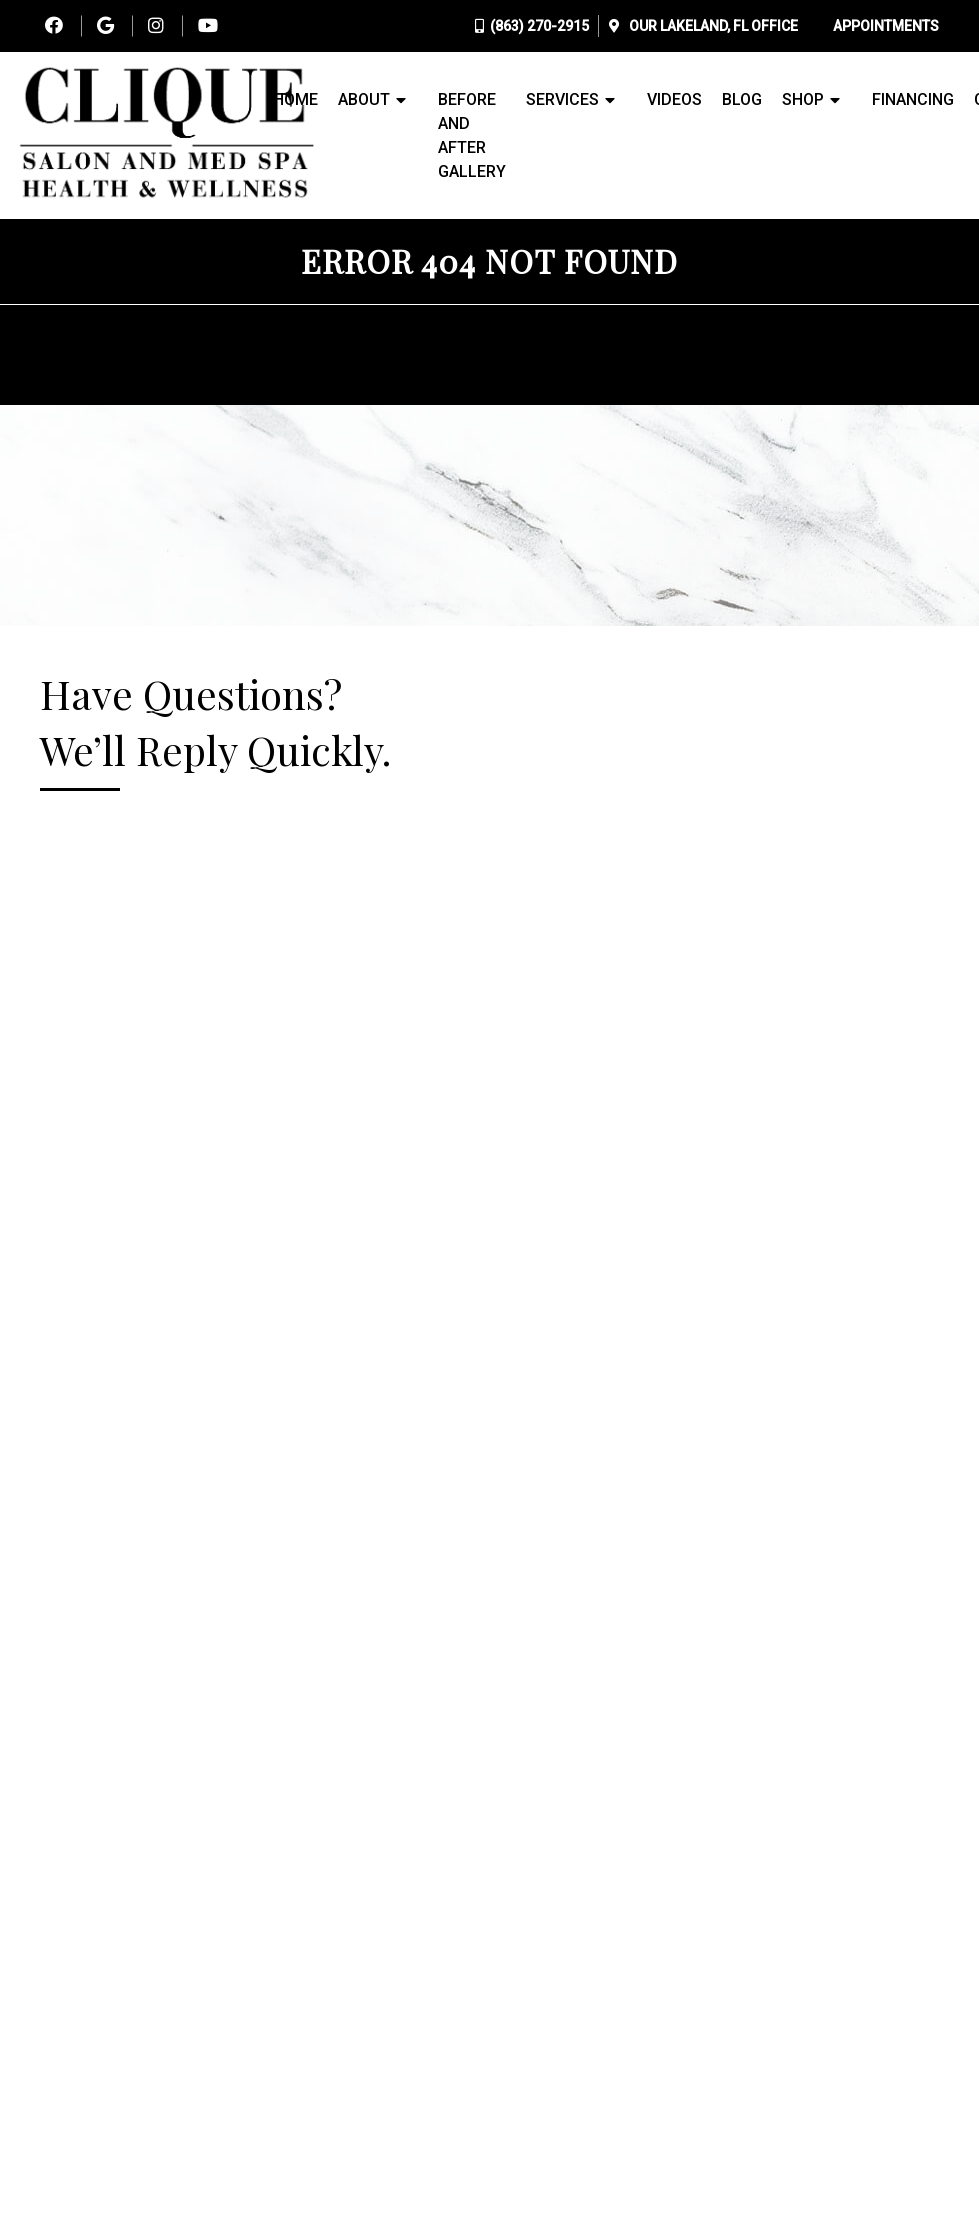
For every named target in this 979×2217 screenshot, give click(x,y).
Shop (803, 99)
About (364, 99)
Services (562, 99)
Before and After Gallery (472, 135)
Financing (913, 99)
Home (295, 99)
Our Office (712, 26)
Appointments (886, 26)
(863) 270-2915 (539, 26)
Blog (742, 99)
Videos (674, 99)
